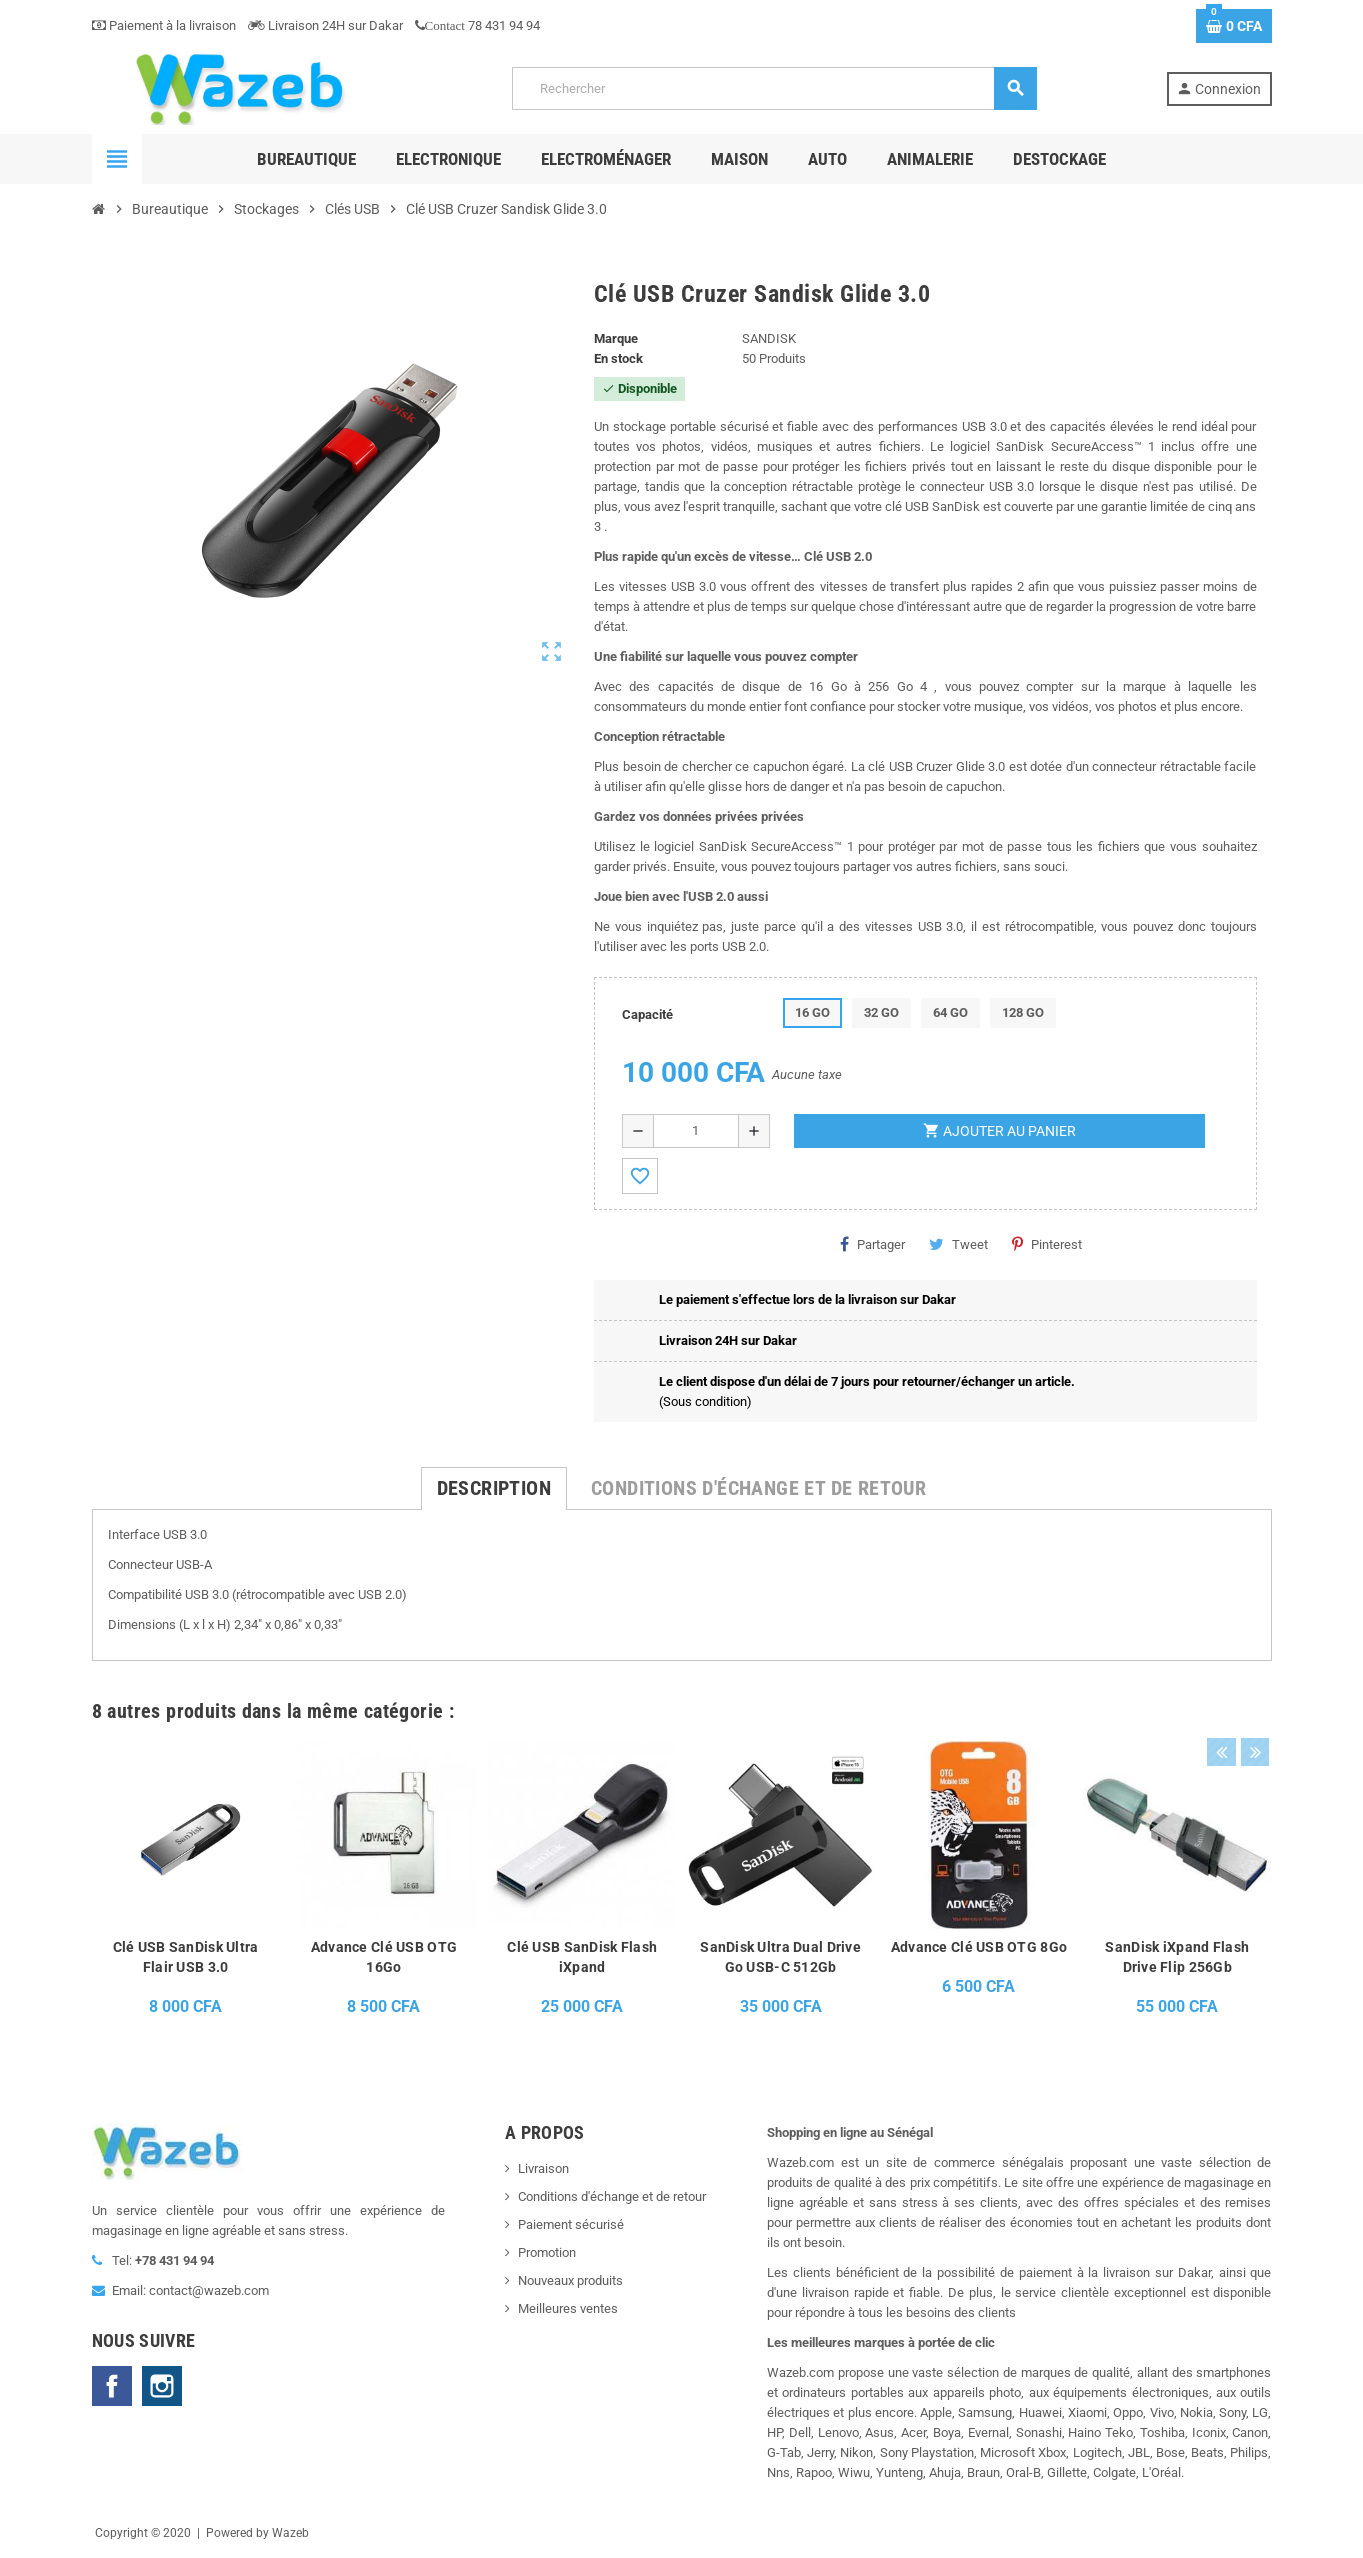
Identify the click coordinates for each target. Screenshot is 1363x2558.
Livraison (543, 2168)
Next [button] (1252, 1706)
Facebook (112, 2386)
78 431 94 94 (477, 25)
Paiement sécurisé (571, 2224)
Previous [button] (1221, 1706)
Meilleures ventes (568, 2308)
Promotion (547, 2252)
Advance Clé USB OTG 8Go (979, 1947)
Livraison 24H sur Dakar (325, 25)
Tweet (958, 1244)
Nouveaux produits (570, 2280)
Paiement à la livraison (164, 25)
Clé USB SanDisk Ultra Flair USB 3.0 (186, 1957)
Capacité (647, 1014)
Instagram (162, 2386)
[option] (185, 1884)
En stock (618, 358)
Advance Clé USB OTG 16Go (384, 1957)
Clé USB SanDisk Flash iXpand (582, 1957)
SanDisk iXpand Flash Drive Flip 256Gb (1177, 1957)
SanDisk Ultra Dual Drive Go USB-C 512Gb (780, 1957)
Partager (872, 1244)
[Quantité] (696, 1131)
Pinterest (1047, 1244)
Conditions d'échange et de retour (612, 2196)
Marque (616, 338)
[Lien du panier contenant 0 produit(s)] (1234, 26)
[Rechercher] (773, 88)
